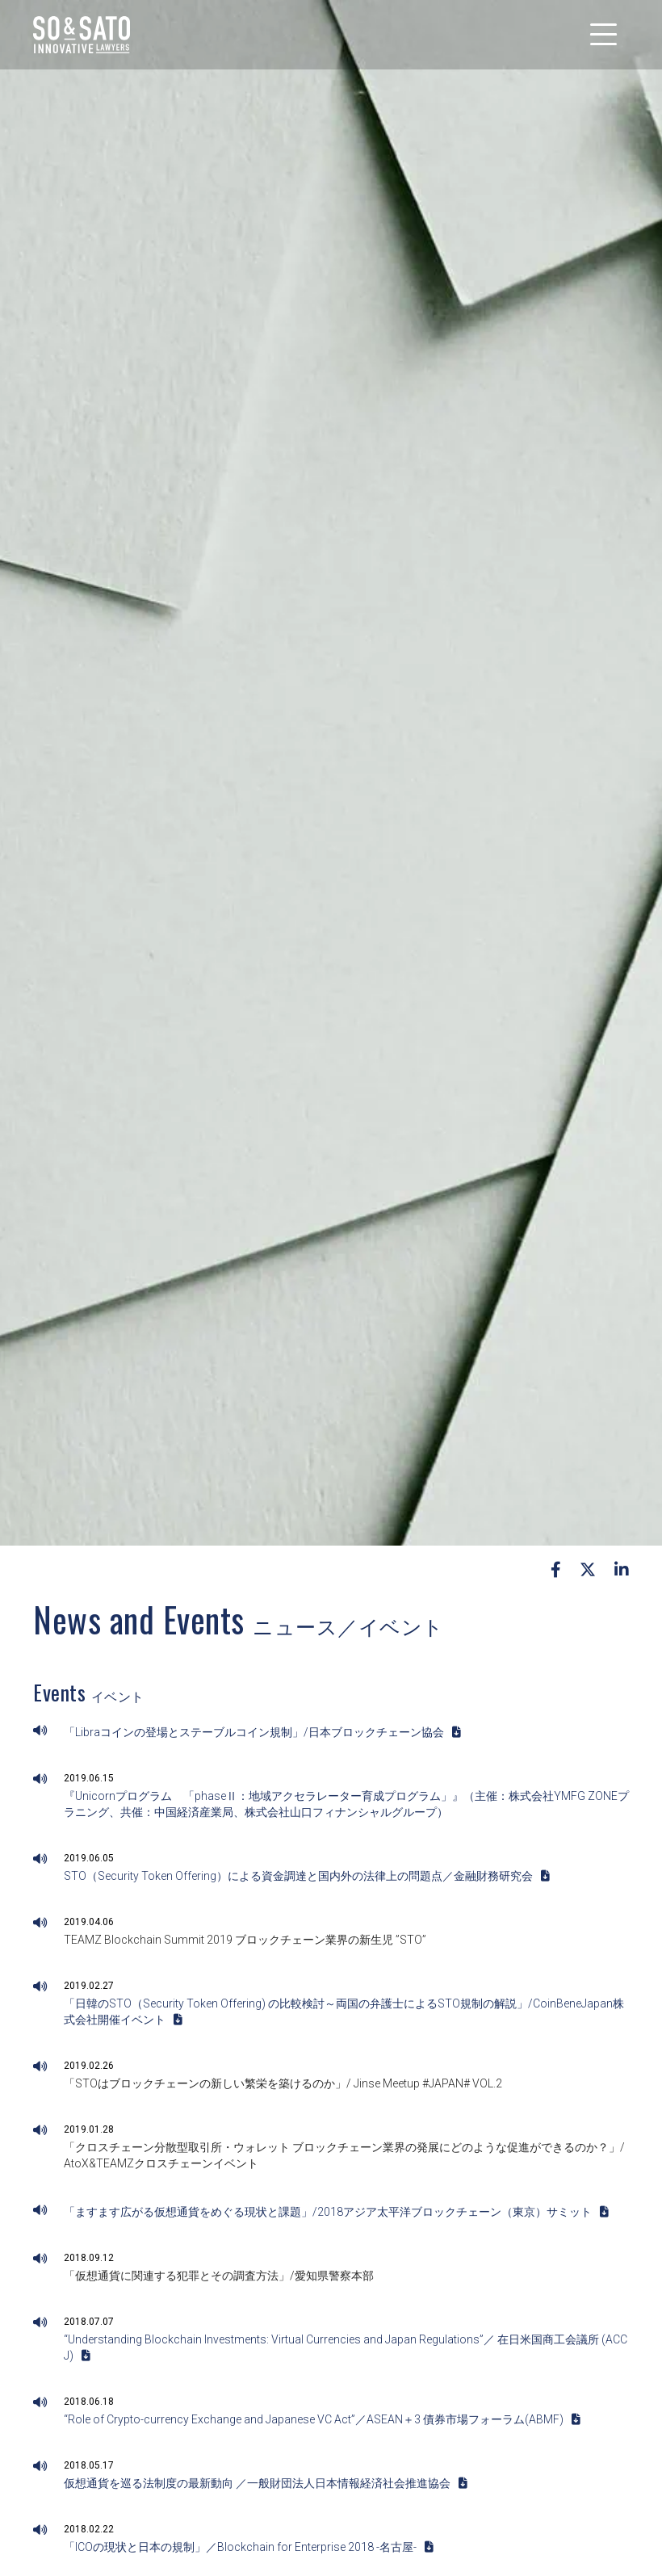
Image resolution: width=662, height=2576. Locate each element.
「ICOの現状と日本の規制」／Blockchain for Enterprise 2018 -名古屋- (249, 2546)
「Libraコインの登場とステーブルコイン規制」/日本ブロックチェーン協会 (262, 1732)
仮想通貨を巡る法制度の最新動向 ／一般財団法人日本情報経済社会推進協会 (265, 2483)
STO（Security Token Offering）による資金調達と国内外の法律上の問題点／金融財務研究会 (307, 1875)
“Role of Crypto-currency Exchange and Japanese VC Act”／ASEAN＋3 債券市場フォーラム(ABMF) (322, 2419)
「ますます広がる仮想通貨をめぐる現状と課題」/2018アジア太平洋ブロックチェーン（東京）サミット (336, 2211)
